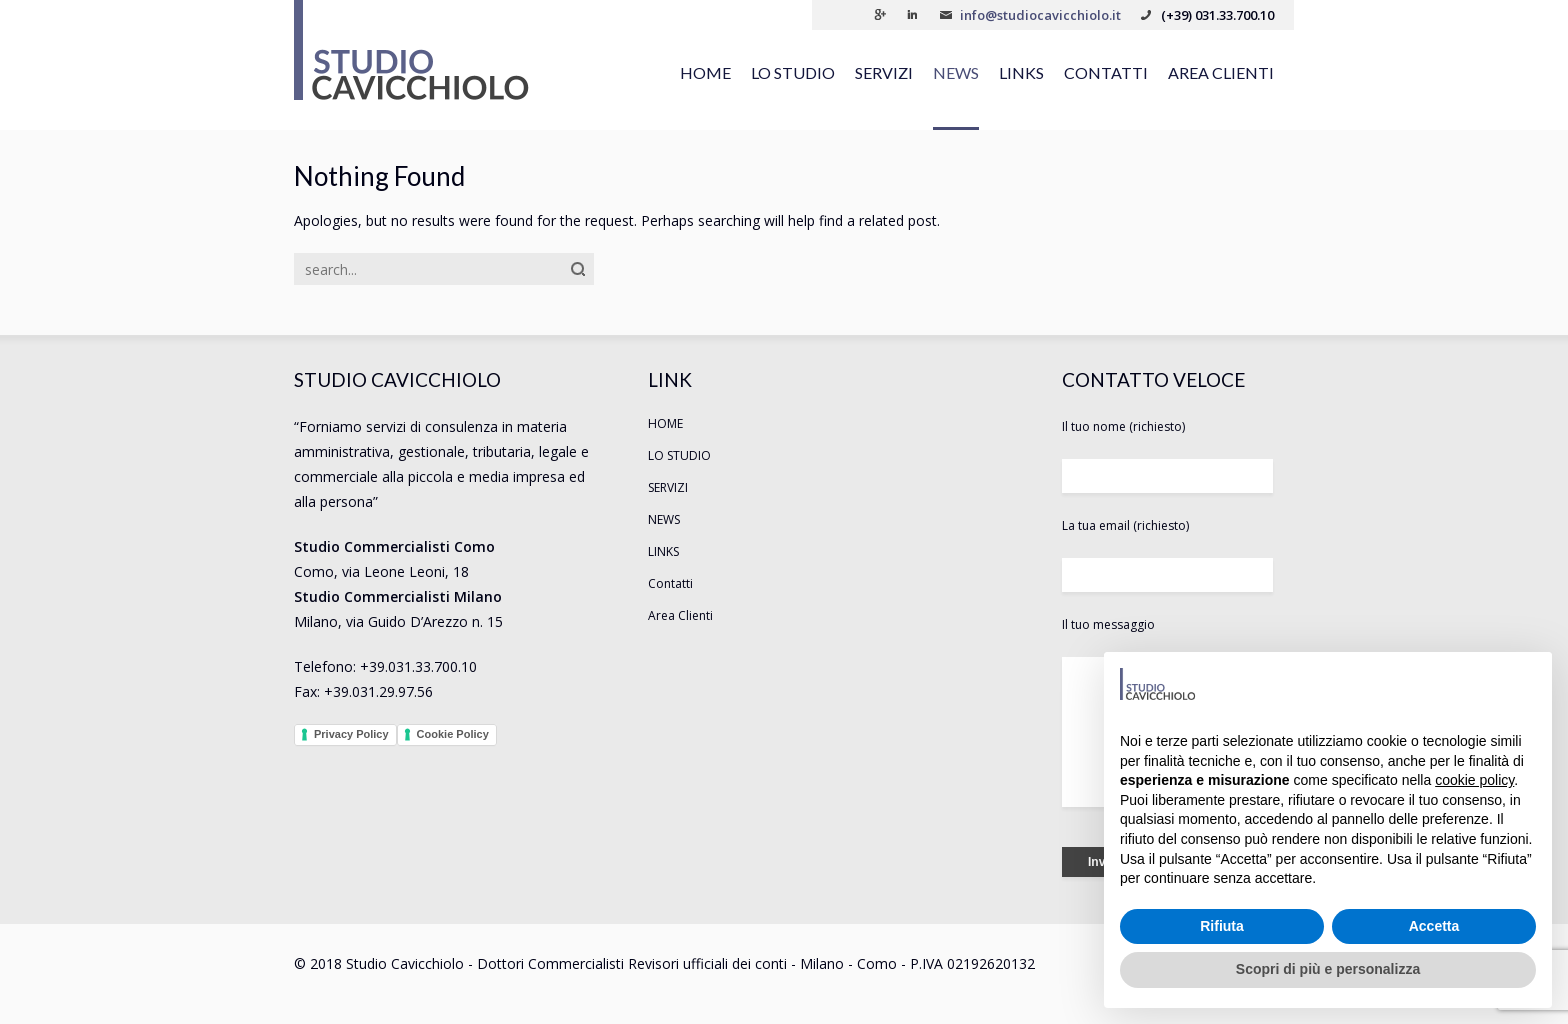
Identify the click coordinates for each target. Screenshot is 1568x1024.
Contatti (1106, 72)
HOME (705, 72)
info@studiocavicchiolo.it (1040, 15)
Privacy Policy (351, 734)
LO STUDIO (793, 72)
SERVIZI (884, 72)
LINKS (1021, 72)
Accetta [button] (1434, 926)
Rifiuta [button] (1222, 926)
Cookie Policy (453, 734)
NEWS (956, 72)
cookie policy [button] (1474, 780)
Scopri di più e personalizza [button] (1328, 969)
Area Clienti (1221, 72)
